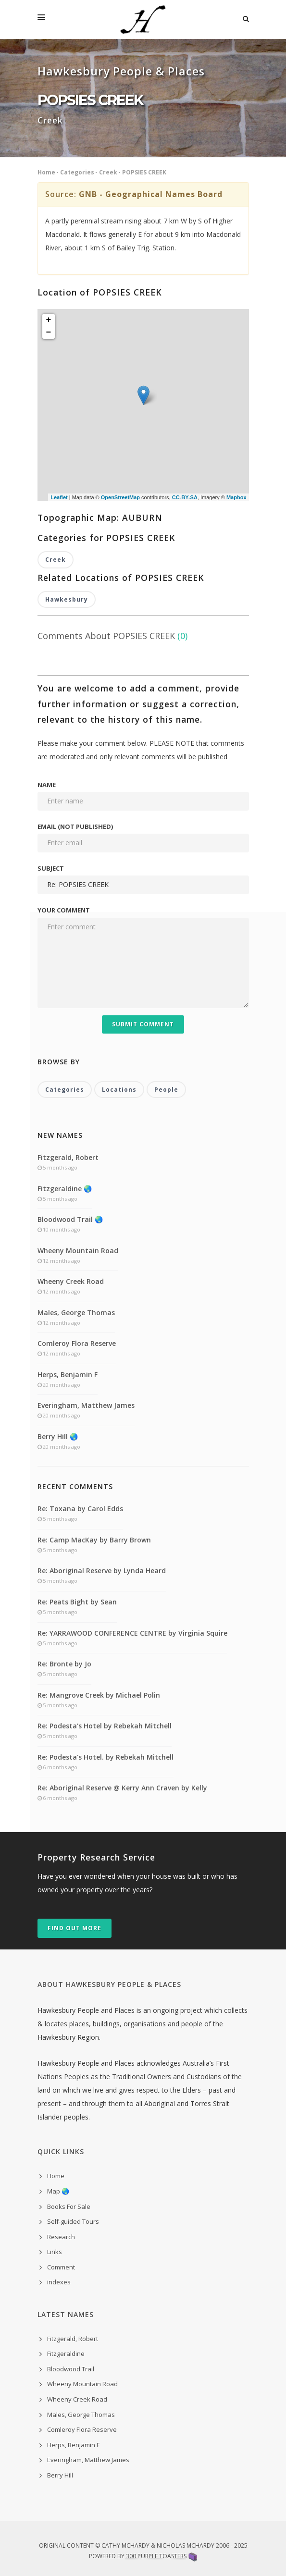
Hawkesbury (66, 599)
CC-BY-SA (185, 497)
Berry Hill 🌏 (57, 1436)
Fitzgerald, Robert (68, 1157)
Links (54, 2251)
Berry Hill (60, 2475)
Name (46, 784)
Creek (108, 172)
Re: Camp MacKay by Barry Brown (94, 1539)
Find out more (74, 1928)
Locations (119, 1089)
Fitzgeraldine (66, 2353)
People (166, 1089)
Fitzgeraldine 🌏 (64, 1188)
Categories (77, 172)
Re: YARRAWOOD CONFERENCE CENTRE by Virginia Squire (132, 1633)
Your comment (63, 910)
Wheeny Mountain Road (77, 1250)
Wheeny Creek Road (70, 1281)
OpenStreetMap (120, 497)
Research (61, 2236)
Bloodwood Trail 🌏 (70, 1219)
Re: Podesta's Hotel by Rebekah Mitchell (104, 1725)
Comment (61, 2267)
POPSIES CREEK (144, 172)
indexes (59, 2282)
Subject (50, 868)
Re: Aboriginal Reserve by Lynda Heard (101, 1570)
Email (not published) (75, 826)
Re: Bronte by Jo (64, 1663)
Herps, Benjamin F (67, 1374)
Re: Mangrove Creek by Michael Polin (98, 1695)
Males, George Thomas (76, 1312)
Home (46, 172)
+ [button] (48, 320)
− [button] (48, 332)
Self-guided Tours (73, 2221)
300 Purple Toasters (156, 2556)
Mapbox (236, 497)
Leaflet (58, 497)
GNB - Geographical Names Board (151, 194)
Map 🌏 (58, 2191)
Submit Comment (143, 1024)
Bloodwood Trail (70, 2369)
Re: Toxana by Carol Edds (80, 1508)
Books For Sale (68, 2206)
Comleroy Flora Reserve (76, 1343)
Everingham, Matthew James (86, 1405)
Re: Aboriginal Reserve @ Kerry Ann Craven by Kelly (122, 1787)
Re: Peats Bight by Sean (77, 1601)
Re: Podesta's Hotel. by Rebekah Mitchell (105, 1757)
